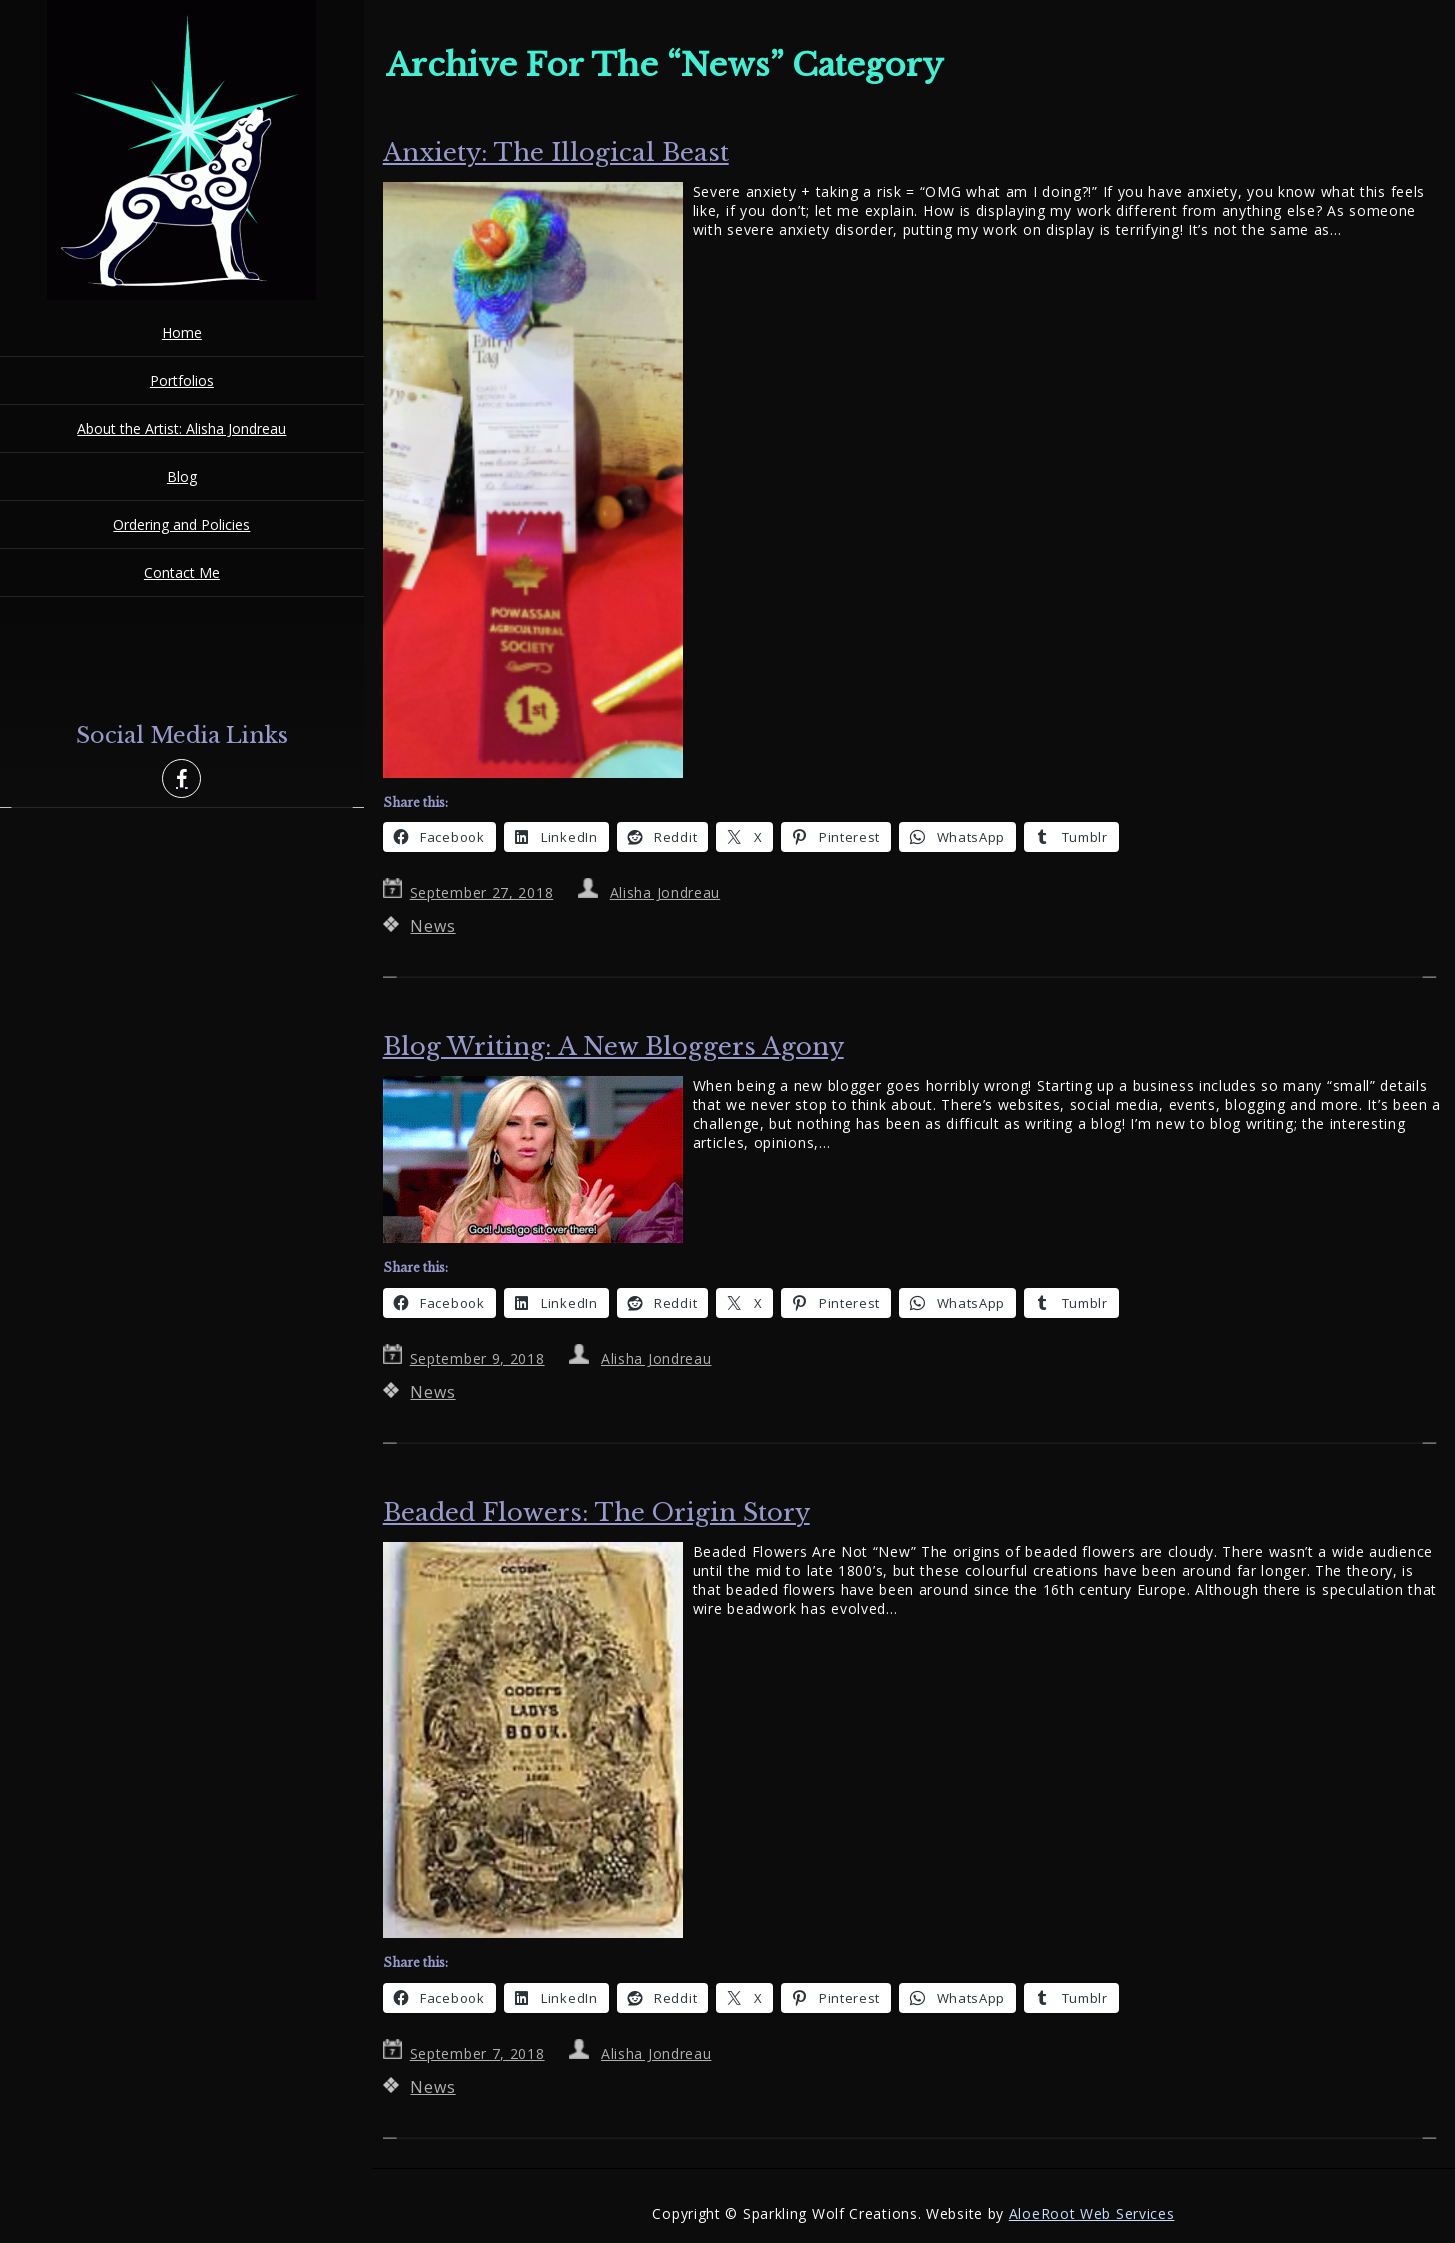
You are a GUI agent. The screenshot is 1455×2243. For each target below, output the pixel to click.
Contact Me (182, 572)
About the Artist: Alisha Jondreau (181, 428)
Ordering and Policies (181, 524)
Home (182, 332)
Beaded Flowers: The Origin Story (596, 1512)
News (432, 926)
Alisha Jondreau (665, 892)
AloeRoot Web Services (1092, 2213)
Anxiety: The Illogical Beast (556, 152)
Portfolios (182, 380)
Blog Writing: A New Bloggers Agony (613, 1046)
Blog (182, 476)
